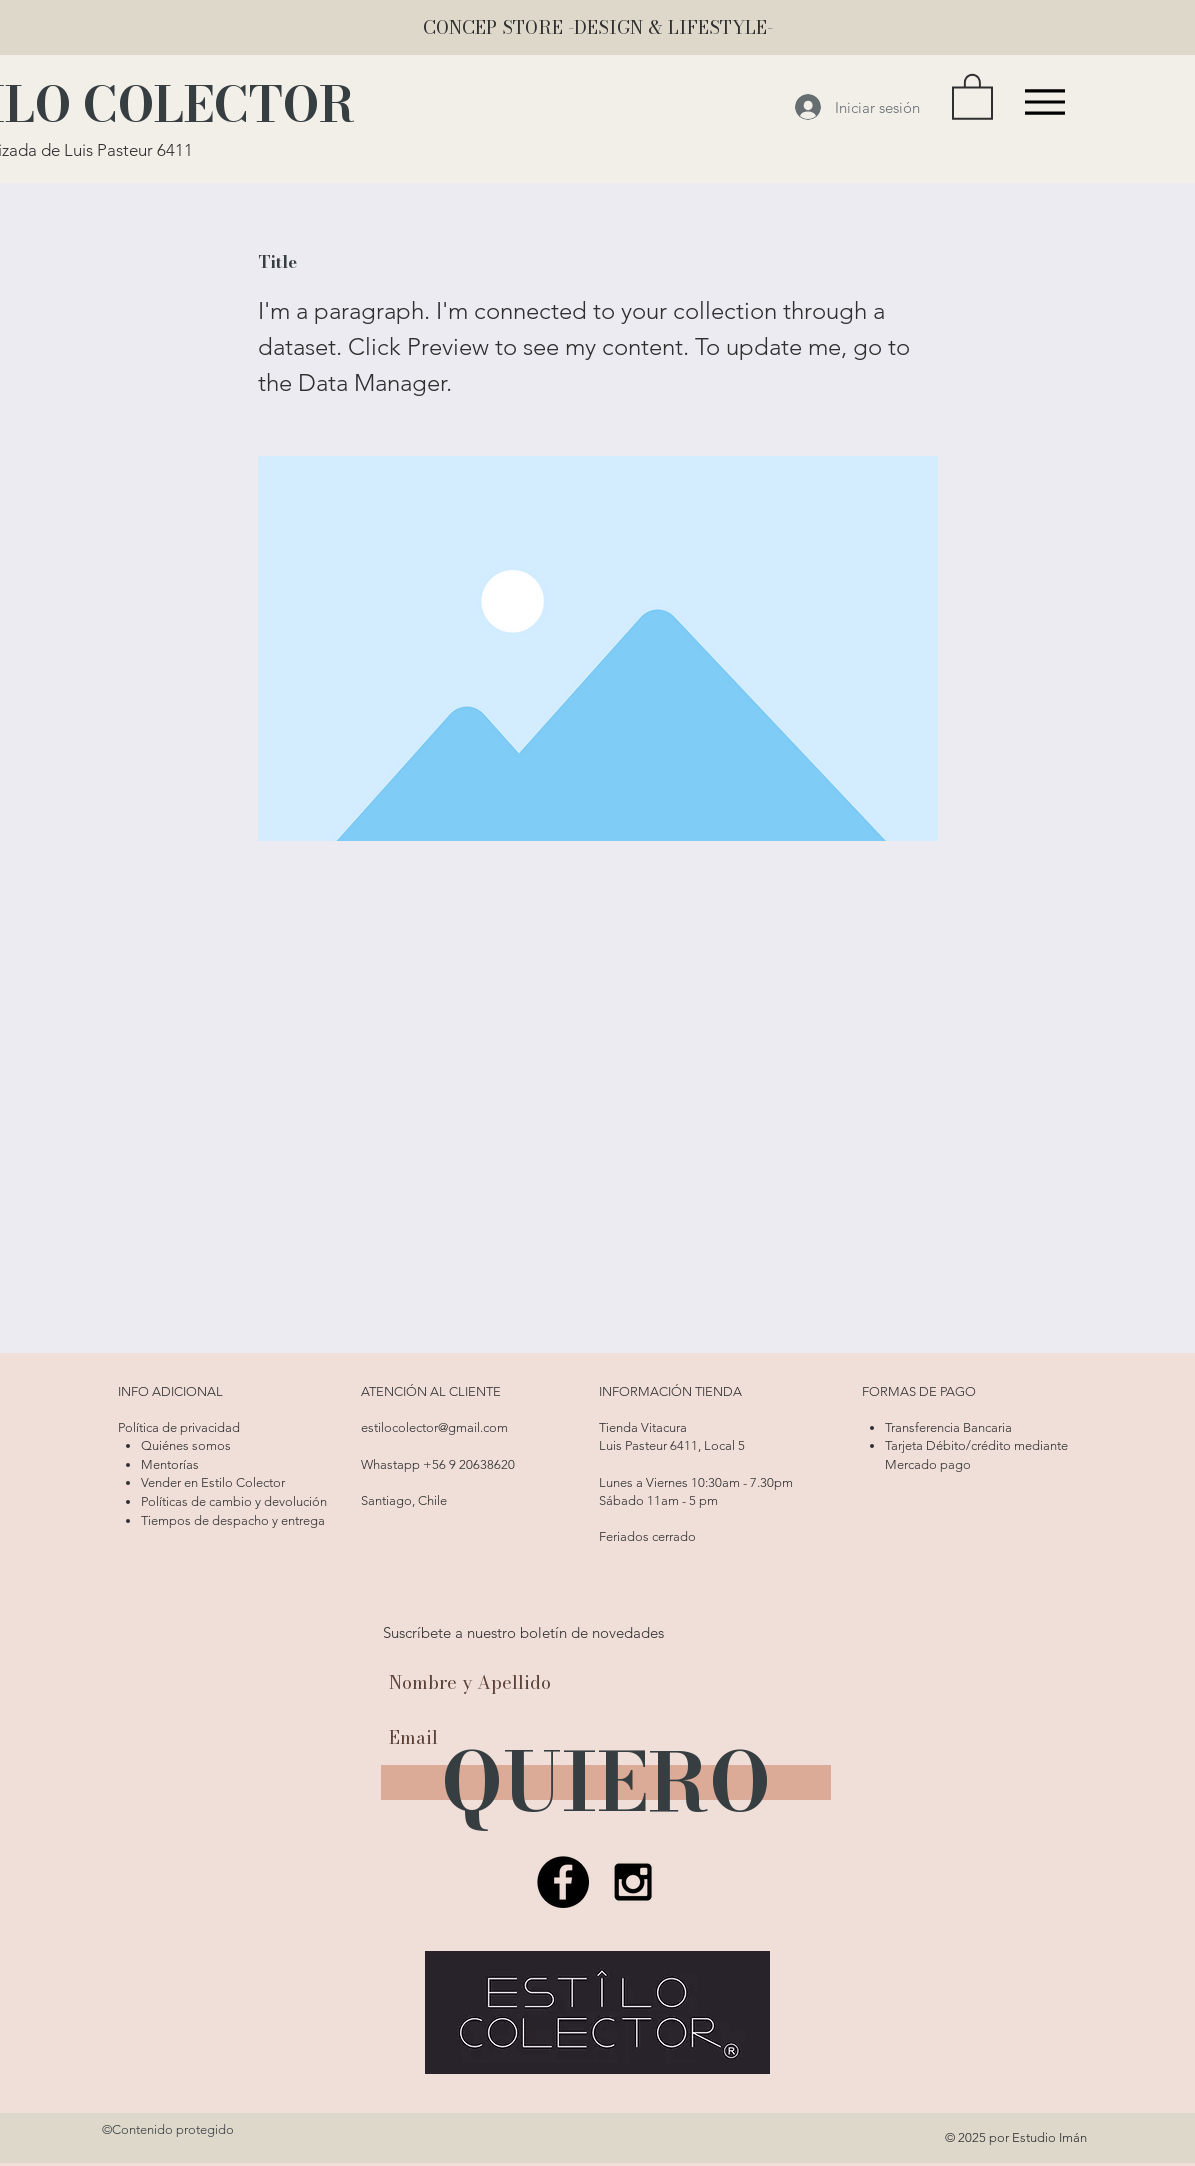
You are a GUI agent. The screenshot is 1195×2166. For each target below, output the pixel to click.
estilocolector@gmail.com (434, 1427)
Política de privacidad (179, 1427)
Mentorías (170, 1464)
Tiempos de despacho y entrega (233, 1520)
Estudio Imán (1049, 2137)
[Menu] (1045, 101)
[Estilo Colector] (633, 1882)
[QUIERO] (606, 1782)
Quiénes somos (186, 1445)
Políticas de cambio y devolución (234, 1501)
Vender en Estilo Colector (213, 1482)
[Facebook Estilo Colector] (563, 1882)
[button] (972, 95)
